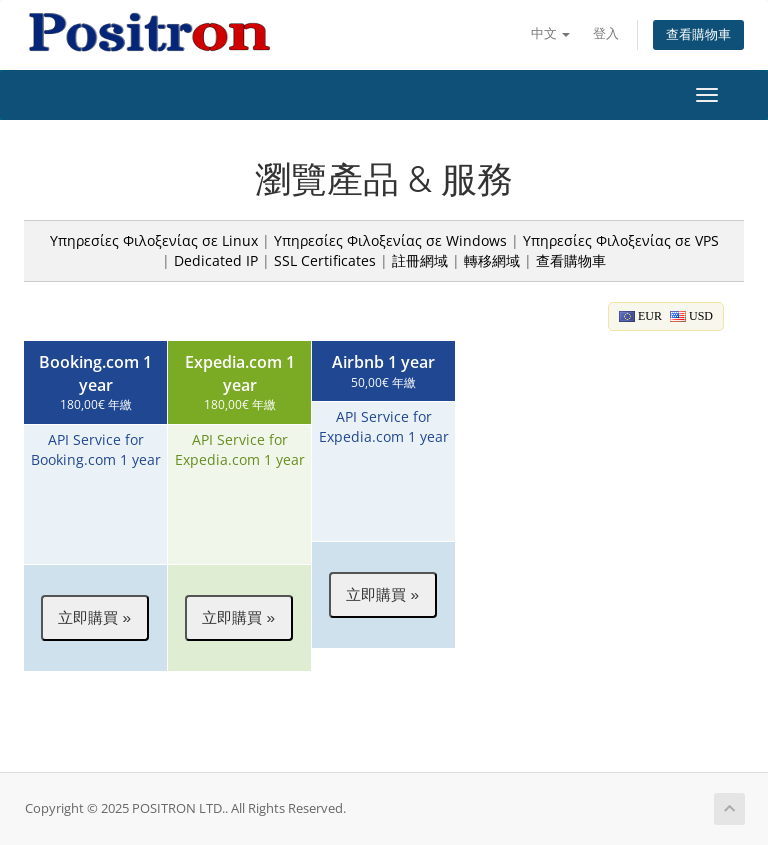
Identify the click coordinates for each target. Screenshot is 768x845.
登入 (606, 33)
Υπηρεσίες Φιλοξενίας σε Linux (154, 240)
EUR (640, 316)
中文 (550, 33)
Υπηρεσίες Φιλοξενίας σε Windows (390, 240)
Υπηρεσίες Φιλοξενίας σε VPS (621, 240)
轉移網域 (492, 260)
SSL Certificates (325, 260)
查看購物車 (698, 34)
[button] (95, 618)
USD (691, 316)
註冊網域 (420, 260)
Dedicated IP (216, 260)
